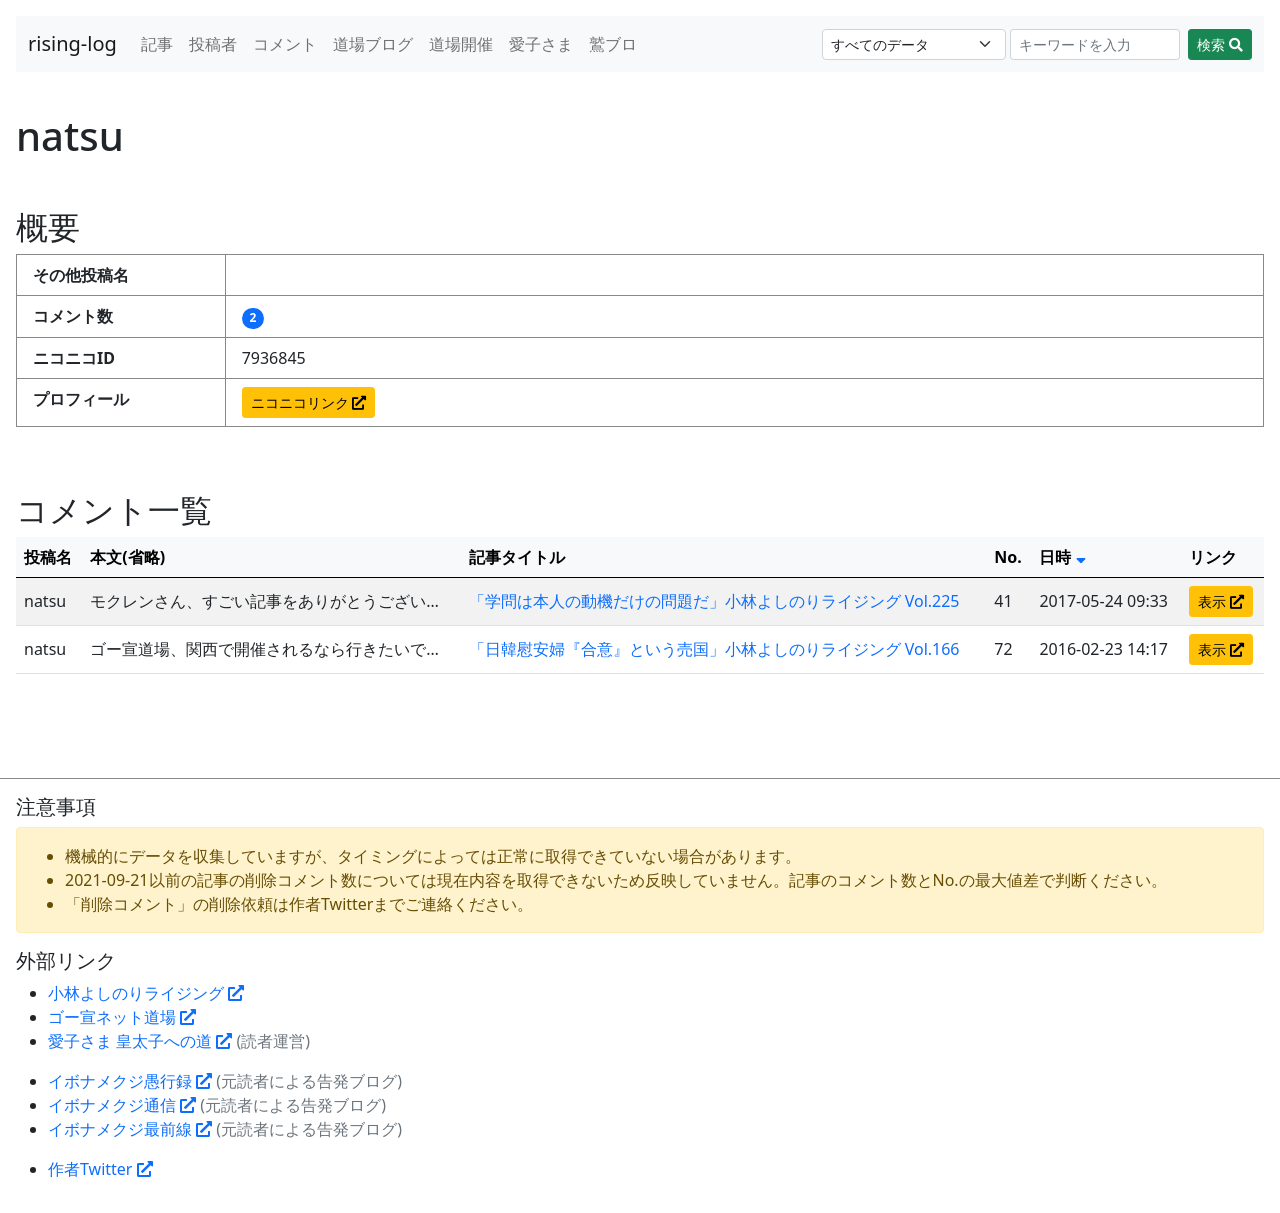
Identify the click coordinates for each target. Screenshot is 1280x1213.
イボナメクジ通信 (122, 1105)
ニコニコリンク (309, 402)
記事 (157, 44)
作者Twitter (100, 1169)
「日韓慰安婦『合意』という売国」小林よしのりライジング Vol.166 (714, 649)
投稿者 (213, 44)
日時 (1062, 557)
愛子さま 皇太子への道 (140, 1041)
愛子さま (541, 44)
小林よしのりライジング (146, 993)
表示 (1221, 601)
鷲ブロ (613, 44)
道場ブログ (373, 44)
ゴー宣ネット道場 (122, 1017)
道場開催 (461, 44)
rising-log (72, 43)
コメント (285, 44)
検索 (1220, 44)
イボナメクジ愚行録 (130, 1081)
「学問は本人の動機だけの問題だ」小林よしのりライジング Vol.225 (714, 601)
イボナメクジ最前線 (130, 1129)
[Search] (1095, 44)
